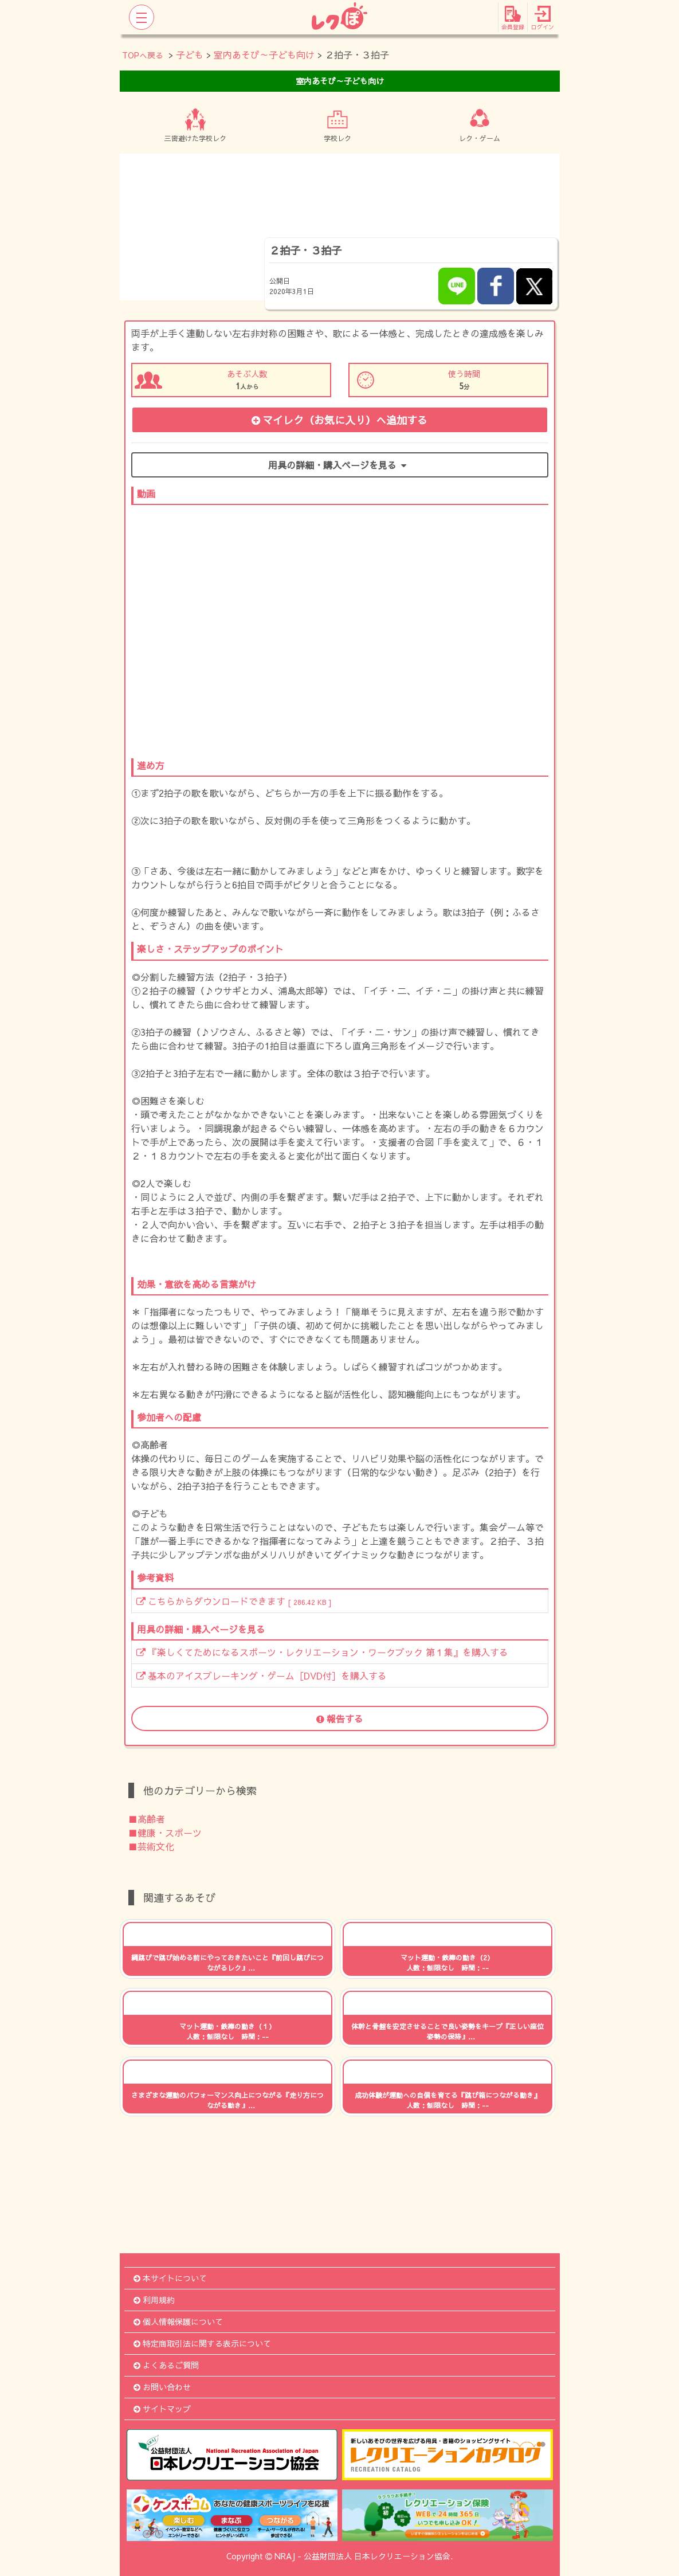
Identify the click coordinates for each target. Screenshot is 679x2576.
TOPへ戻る (142, 55)
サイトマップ (162, 2408)
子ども (189, 54)
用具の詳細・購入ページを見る (339, 465)
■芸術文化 (151, 1846)
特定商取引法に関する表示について (202, 2343)
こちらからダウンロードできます (234, 1601)
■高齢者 (146, 1818)
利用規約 (154, 2299)
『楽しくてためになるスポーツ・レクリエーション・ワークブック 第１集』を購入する (322, 1652)
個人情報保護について (178, 2321)
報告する (339, 1718)
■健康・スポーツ (165, 1832)
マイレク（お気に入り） (339, 420)
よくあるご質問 (166, 2365)
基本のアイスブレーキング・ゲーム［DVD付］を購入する (261, 1675)
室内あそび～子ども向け (264, 54)
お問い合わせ (162, 2387)
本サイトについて (170, 2278)
